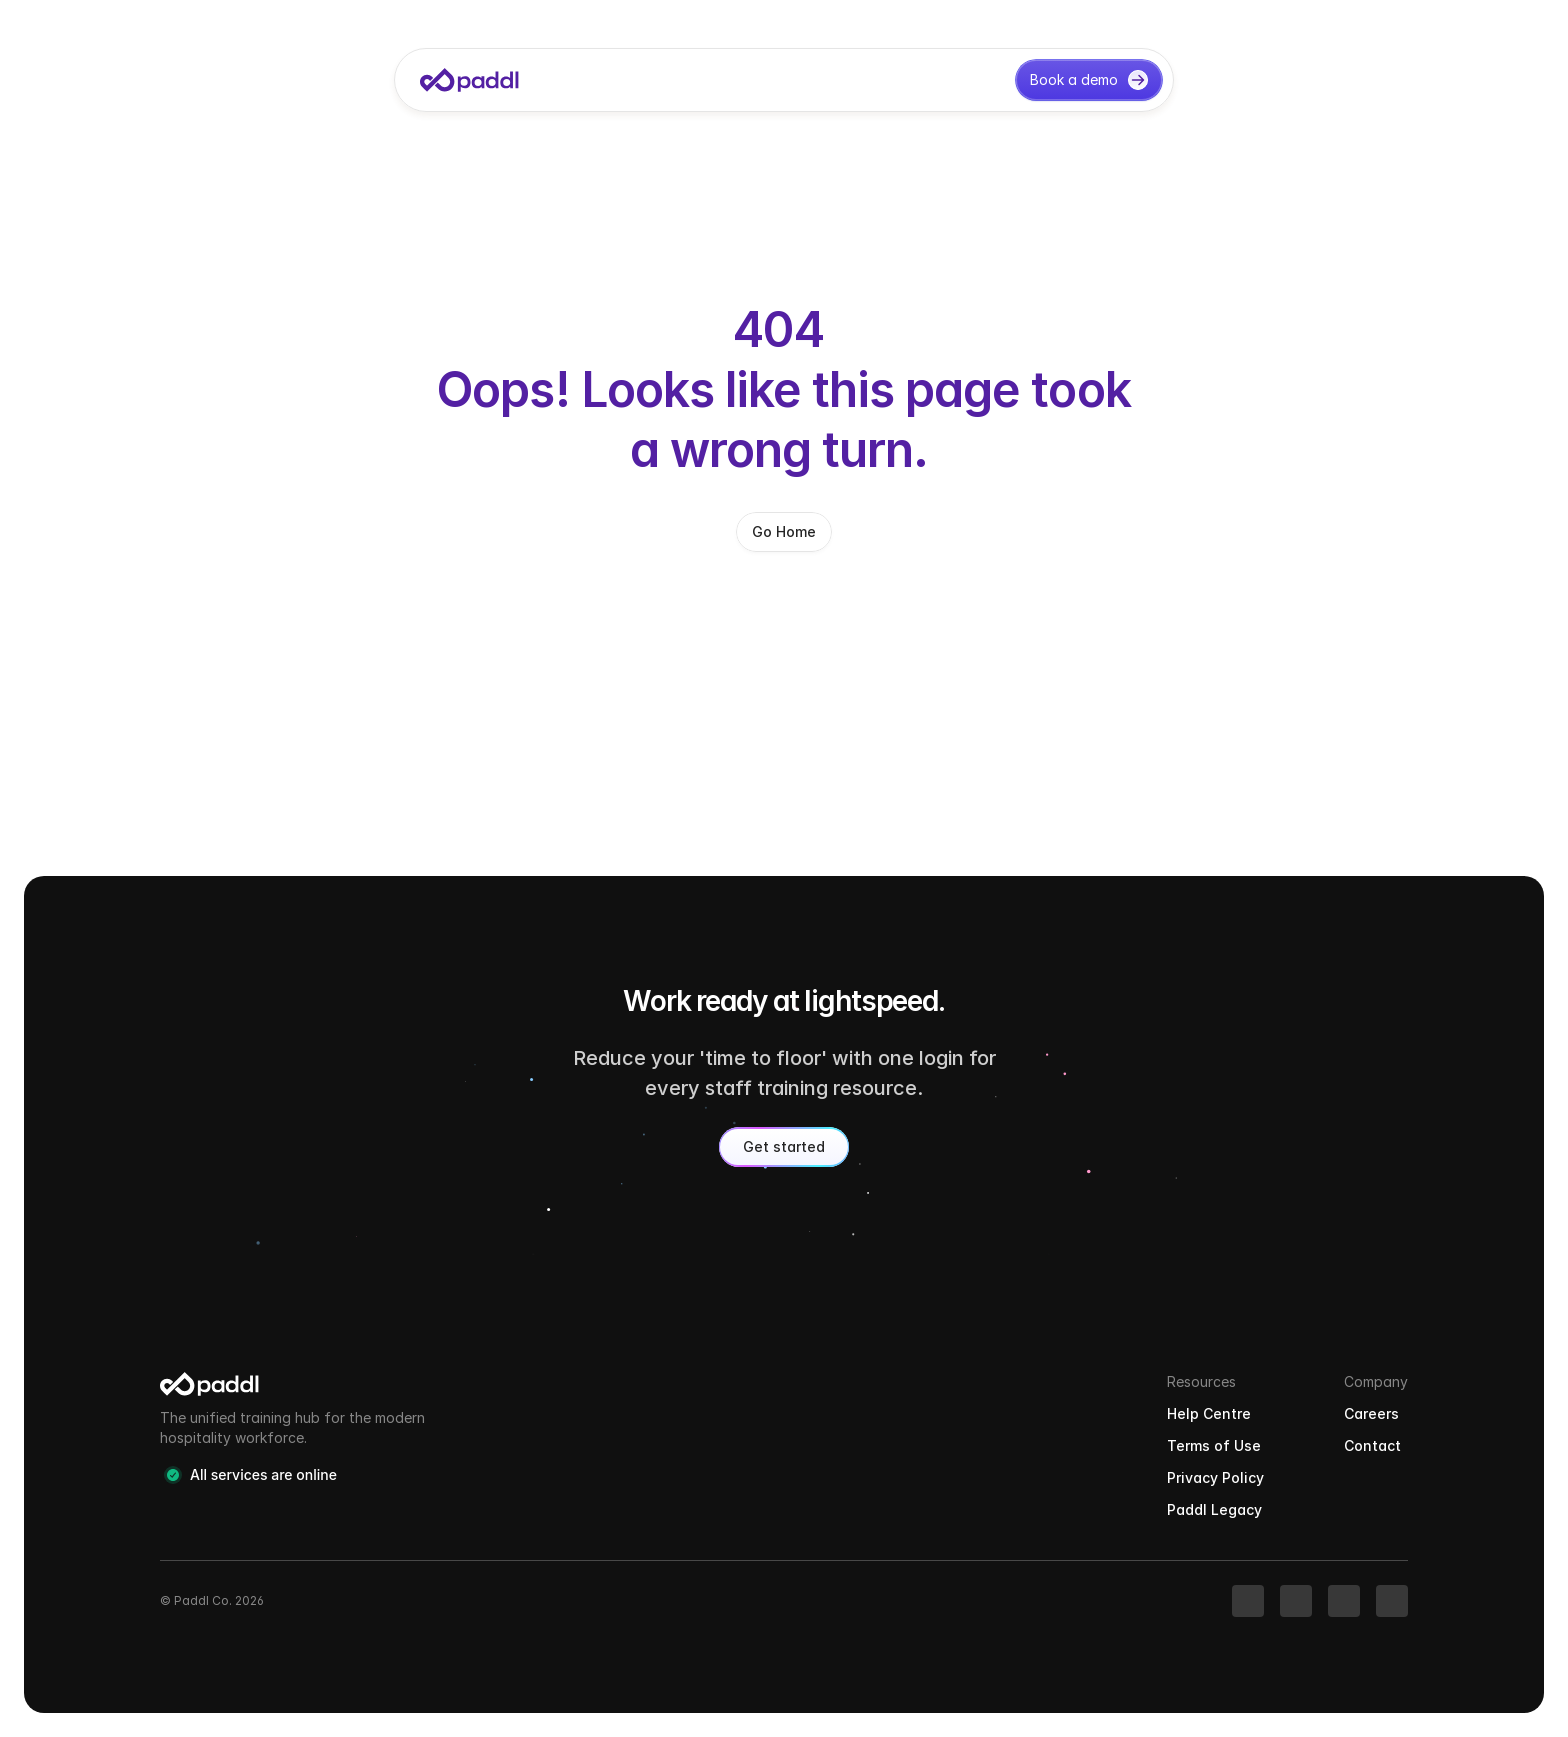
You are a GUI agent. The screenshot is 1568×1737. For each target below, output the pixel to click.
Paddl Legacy (1214, 1509)
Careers (1371, 1413)
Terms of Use (1214, 1445)
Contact (1372, 1445)
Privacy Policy (1215, 1477)
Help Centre (1209, 1413)
